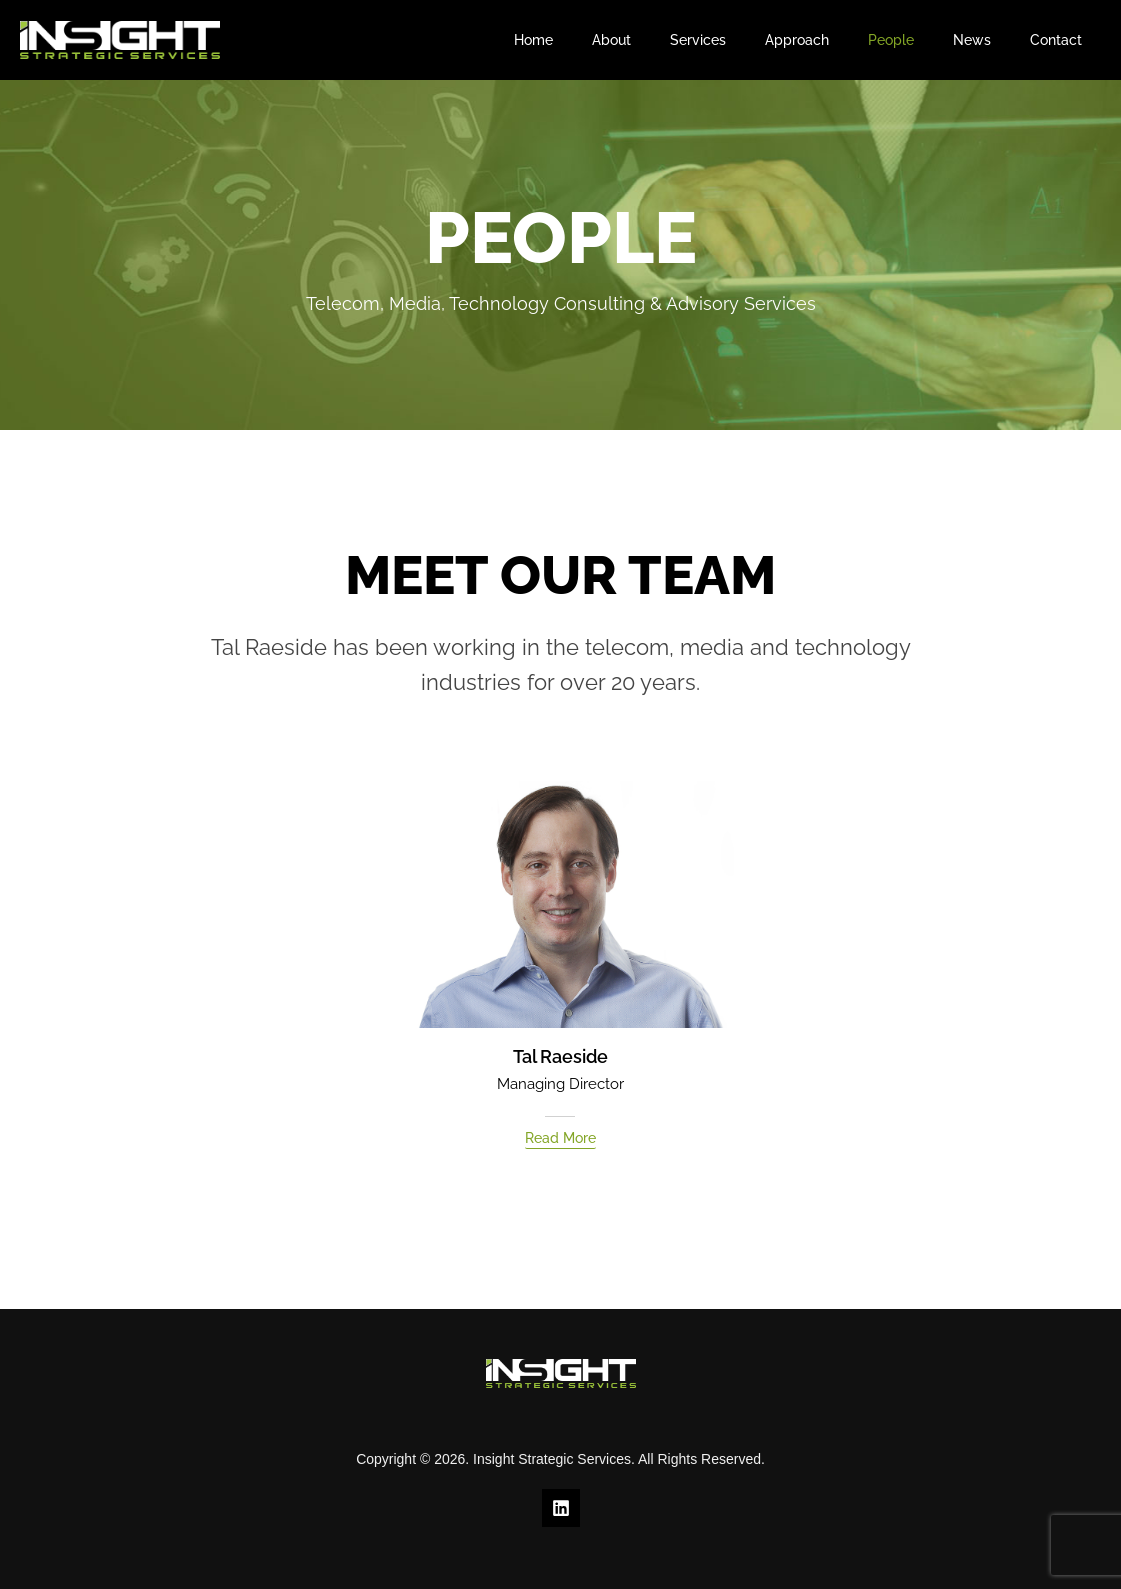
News (988, 40)
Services (747, 40)
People (918, 40)
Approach (835, 40)
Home (604, 40)
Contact (1061, 40)
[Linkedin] (561, 1508)
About (671, 40)
